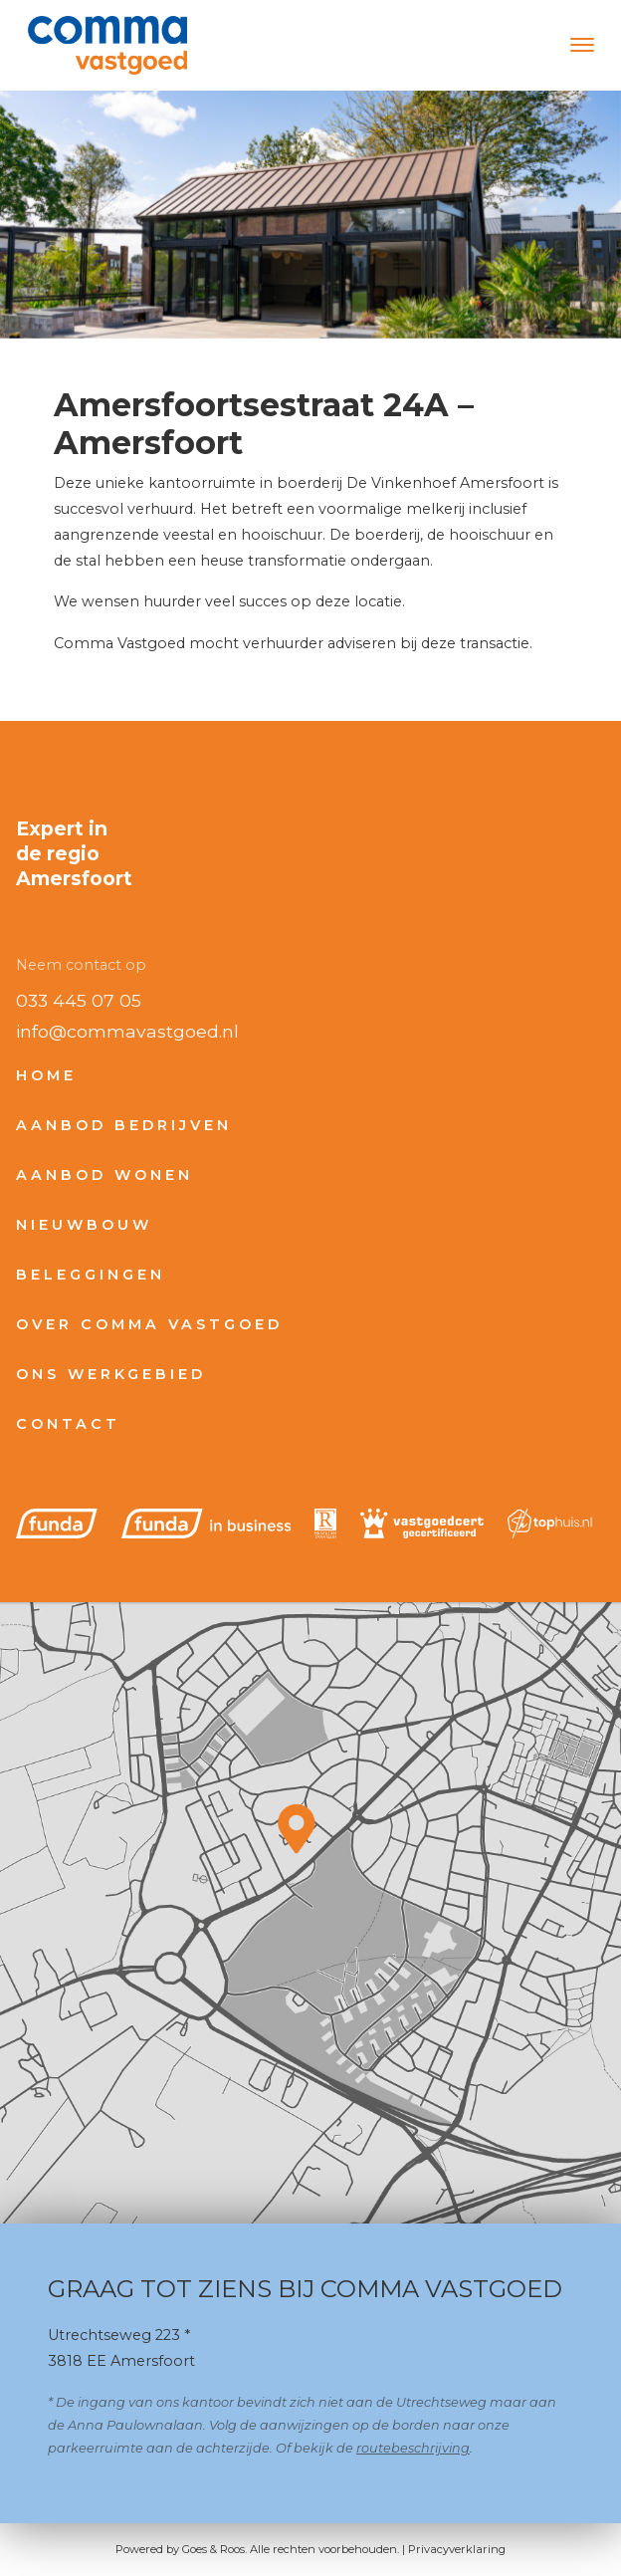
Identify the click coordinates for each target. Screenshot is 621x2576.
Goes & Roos (213, 2549)
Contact (68, 1424)
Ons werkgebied (111, 1374)
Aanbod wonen (104, 1175)
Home (46, 1075)
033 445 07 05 (78, 1000)
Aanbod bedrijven (124, 1125)
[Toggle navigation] (581, 45)
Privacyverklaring (457, 2549)
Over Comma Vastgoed (149, 1324)
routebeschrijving (413, 2448)
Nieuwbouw (84, 1225)
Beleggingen (90, 1275)
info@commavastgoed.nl (127, 1031)
